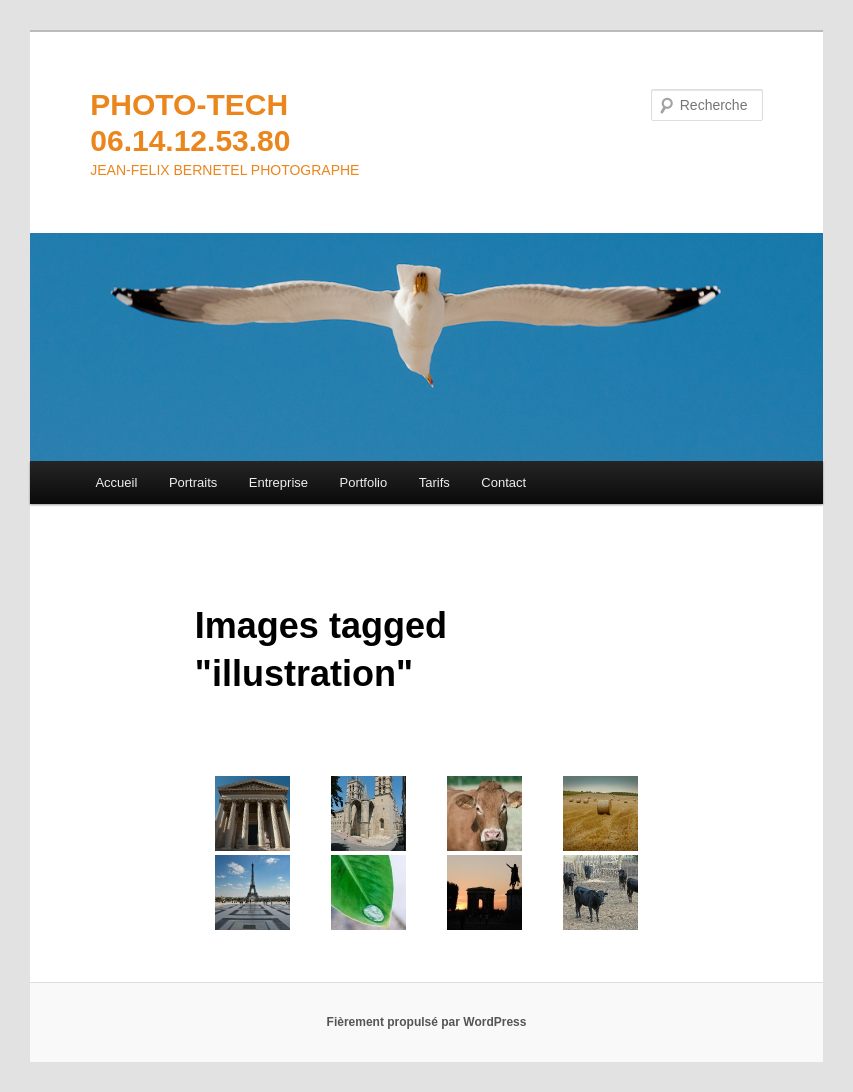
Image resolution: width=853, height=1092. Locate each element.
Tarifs (434, 482)
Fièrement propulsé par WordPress (427, 1022)
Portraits (193, 482)
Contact (503, 482)
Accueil (116, 482)
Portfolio (364, 482)
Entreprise (278, 482)
